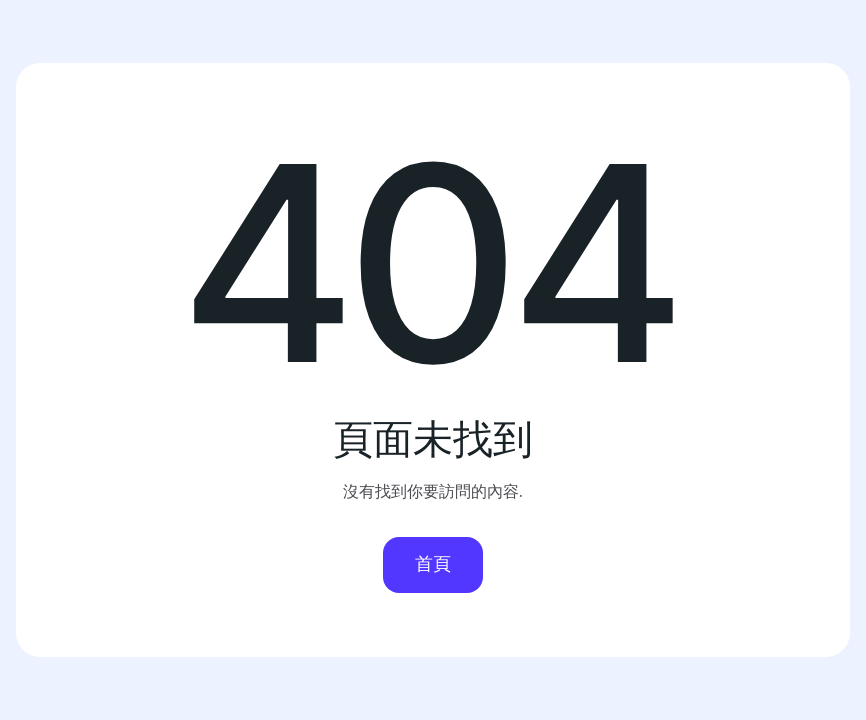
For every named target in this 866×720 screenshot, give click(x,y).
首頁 (433, 563)
